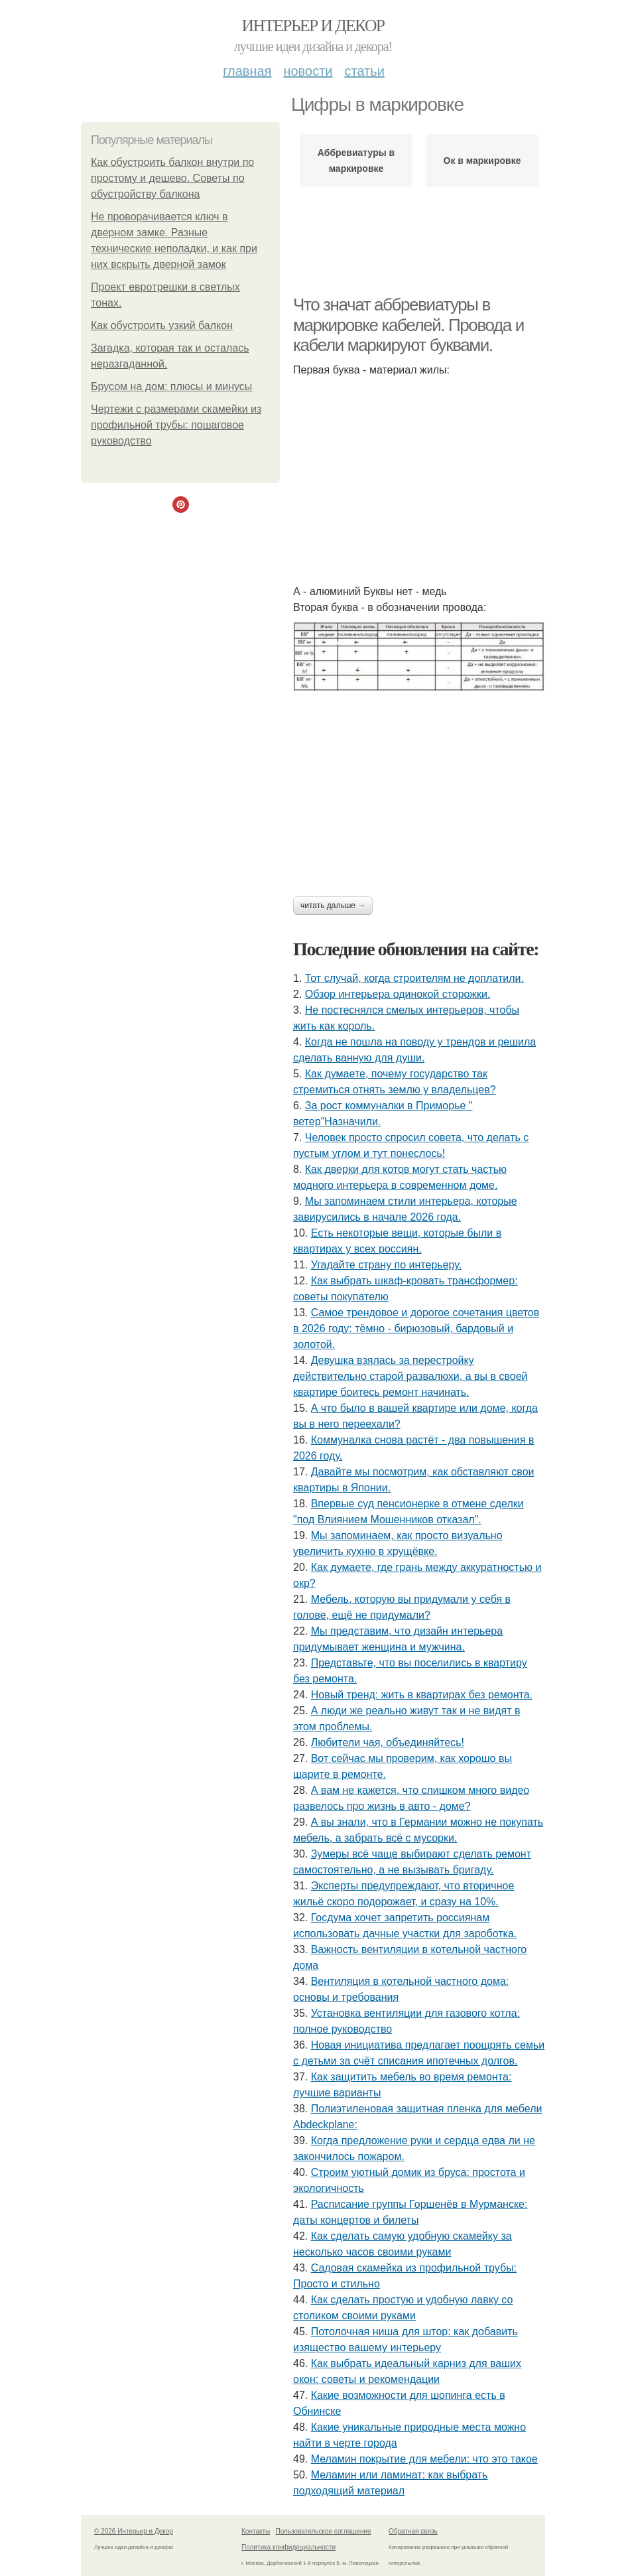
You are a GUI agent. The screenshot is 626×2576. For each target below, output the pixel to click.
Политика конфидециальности (288, 2547)
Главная (247, 71)
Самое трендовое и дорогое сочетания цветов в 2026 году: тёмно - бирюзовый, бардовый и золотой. (416, 1328)
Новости (307, 71)
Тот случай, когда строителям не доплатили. (414, 978)
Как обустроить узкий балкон (162, 325)
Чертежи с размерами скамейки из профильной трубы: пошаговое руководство (176, 424)
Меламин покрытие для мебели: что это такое (424, 2459)
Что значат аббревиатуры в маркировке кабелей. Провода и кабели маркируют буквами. (408, 325)
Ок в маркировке (482, 160)
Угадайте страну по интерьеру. (386, 1264)
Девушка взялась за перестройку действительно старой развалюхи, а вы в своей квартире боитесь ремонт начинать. (410, 1376)
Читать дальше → (332, 905)
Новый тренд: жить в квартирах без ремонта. (421, 1694)
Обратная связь (413, 2531)
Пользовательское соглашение (323, 2531)
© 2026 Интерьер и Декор (133, 2531)
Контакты (255, 2531)
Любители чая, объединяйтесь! (387, 1742)
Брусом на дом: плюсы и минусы (171, 386)
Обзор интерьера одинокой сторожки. (398, 994)
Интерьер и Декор (313, 25)
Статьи (364, 71)
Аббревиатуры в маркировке (356, 160)
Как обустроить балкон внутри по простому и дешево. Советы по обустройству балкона (172, 178)
